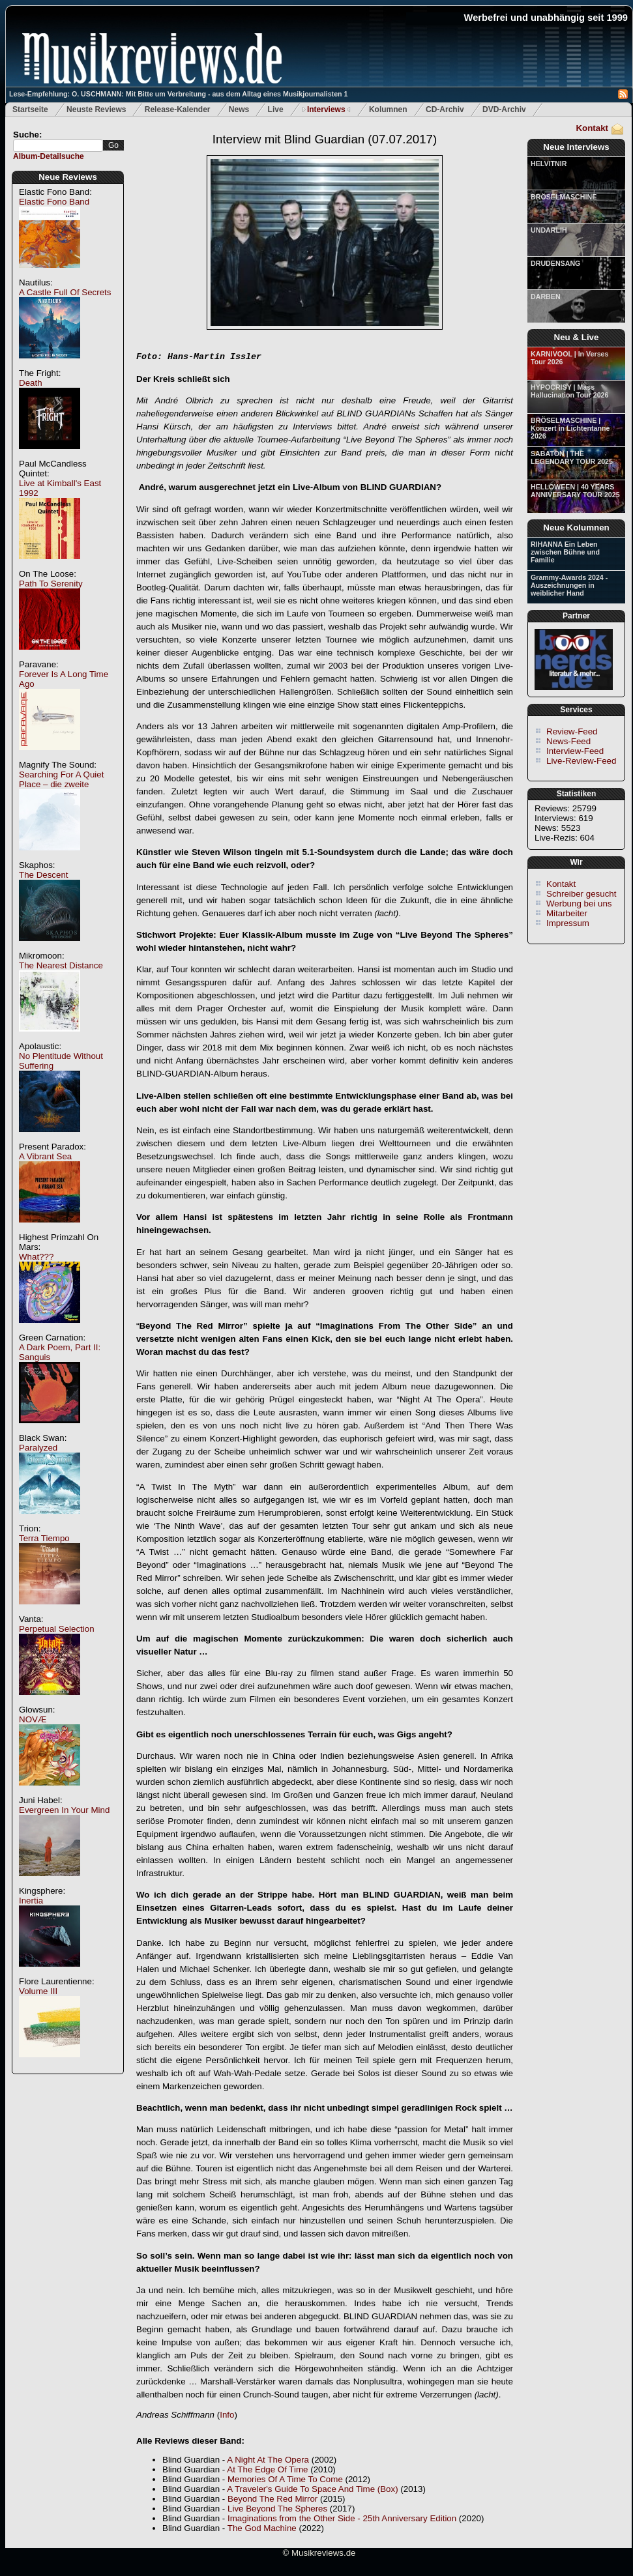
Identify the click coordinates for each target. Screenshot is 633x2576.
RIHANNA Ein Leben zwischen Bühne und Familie (565, 552)
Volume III (38, 1991)
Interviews (326, 109)
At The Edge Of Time (267, 2469)
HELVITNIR (549, 163)
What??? (36, 1257)
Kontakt (592, 128)
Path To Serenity (51, 583)
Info (227, 2415)
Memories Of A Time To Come (285, 2479)
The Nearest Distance (61, 965)
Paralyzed (38, 1448)
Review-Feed (572, 731)
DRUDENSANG (555, 263)
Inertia (31, 1900)
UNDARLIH (549, 230)
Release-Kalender (178, 109)
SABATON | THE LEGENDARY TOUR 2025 (572, 457)
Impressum (567, 923)
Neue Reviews (67, 177)
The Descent (43, 875)
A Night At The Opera (268, 2460)
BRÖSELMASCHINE (563, 197)
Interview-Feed (575, 751)
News (239, 109)
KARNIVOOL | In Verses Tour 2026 (569, 358)
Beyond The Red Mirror (272, 2499)
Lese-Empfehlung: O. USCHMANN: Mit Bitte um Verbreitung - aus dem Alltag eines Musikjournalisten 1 (178, 94)
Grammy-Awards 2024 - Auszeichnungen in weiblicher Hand (569, 585)
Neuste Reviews (96, 109)
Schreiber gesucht (581, 894)
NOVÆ (32, 1719)
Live (276, 109)
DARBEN (546, 296)
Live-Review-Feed (581, 761)
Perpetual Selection (57, 1629)
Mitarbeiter (566, 913)
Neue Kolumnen (576, 527)
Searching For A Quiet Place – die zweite (61, 779)
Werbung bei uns (579, 903)
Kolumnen (388, 109)
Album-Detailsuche (48, 156)
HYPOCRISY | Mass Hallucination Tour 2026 (569, 391)
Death (30, 383)
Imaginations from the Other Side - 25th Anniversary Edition (342, 2518)
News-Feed (568, 741)
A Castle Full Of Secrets (65, 292)
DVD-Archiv (504, 109)
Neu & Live (576, 337)
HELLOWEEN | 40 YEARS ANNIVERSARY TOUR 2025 (575, 491)
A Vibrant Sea (45, 1156)
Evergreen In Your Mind (64, 1810)
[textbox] (58, 145)
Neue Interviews (576, 147)
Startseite (30, 109)
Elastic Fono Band (54, 202)
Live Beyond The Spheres (277, 2508)
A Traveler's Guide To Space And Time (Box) (312, 2489)
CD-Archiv (445, 109)
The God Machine (262, 2528)
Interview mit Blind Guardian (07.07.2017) (325, 139)
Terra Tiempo (44, 1538)
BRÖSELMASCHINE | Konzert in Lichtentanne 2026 (570, 428)
